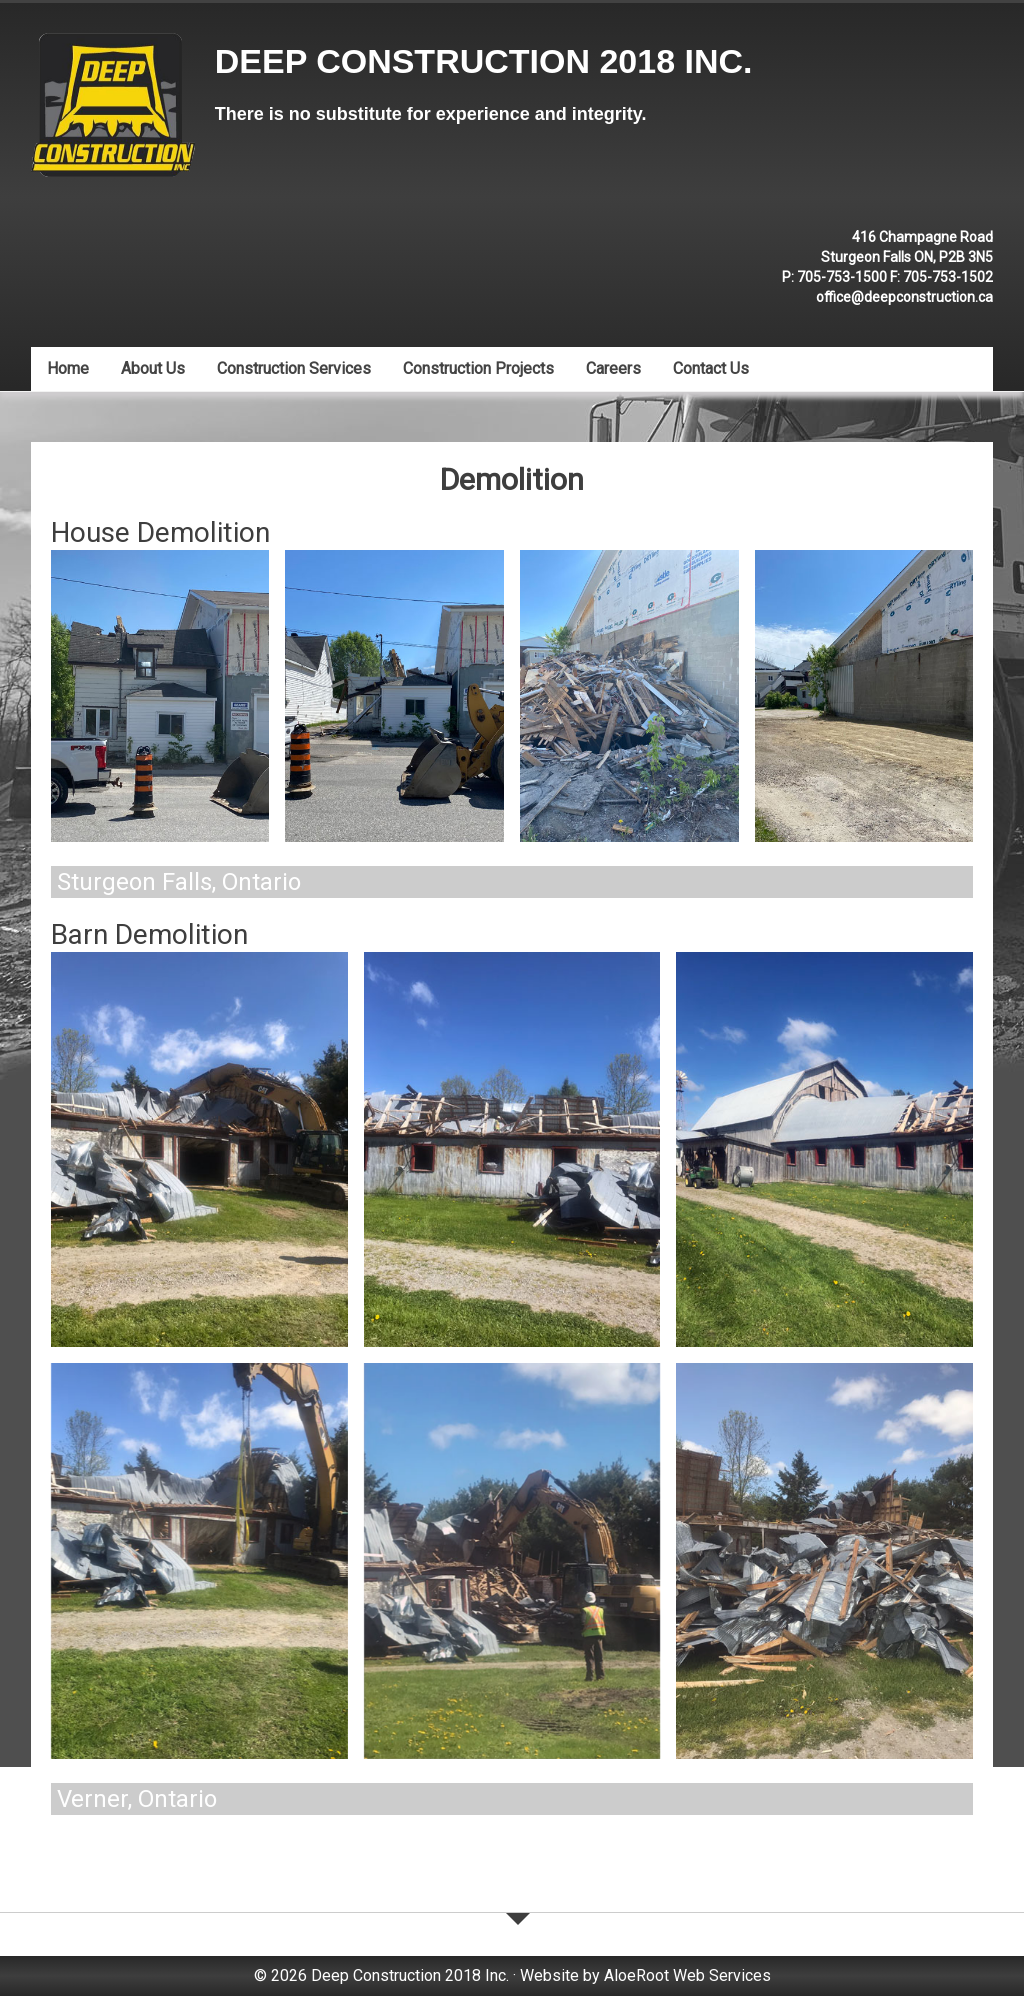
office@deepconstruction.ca (904, 297)
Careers (613, 368)
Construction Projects (478, 368)
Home (68, 368)
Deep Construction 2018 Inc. (484, 61)
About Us (153, 368)
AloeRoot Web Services (687, 1975)
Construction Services (294, 368)
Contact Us (711, 368)
